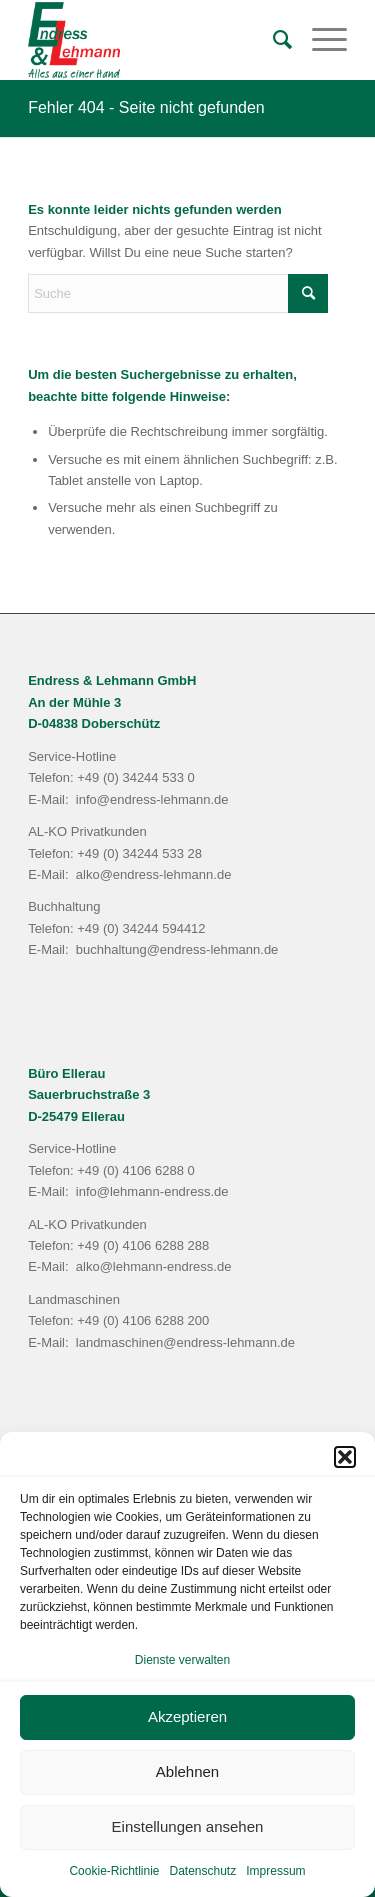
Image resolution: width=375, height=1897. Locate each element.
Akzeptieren (187, 1716)
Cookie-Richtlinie (114, 1871)
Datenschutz (203, 1871)
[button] (345, 1457)
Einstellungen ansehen (188, 1826)
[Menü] (319, 40)
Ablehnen (187, 1771)
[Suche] (272, 40)
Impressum (275, 1871)
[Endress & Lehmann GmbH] (155, 40)
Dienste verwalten (182, 1660)
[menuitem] (272, 40)
